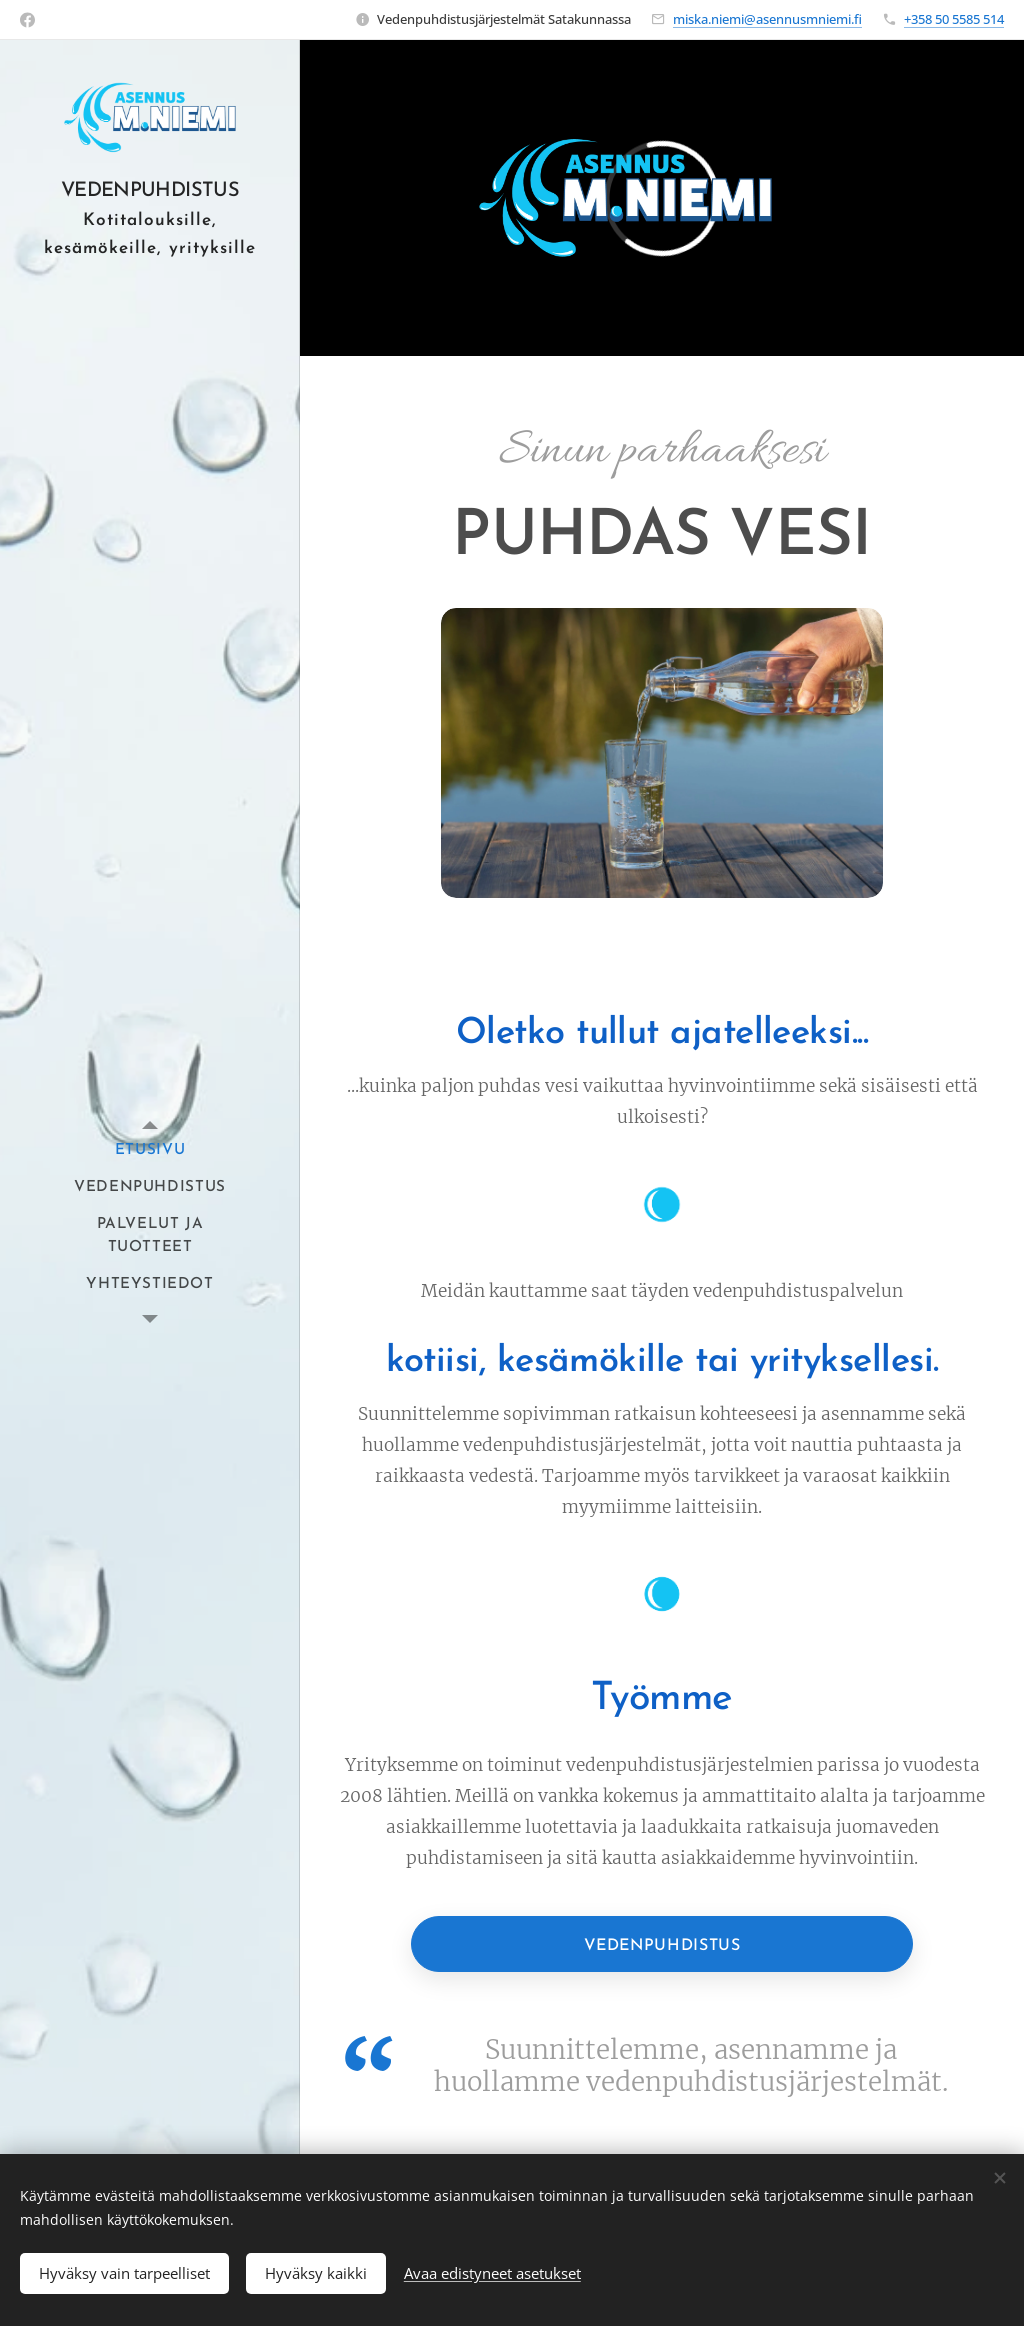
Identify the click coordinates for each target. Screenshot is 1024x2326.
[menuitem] (150, 1150)
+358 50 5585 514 (954, 19)
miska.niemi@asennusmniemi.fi (767, 19)
